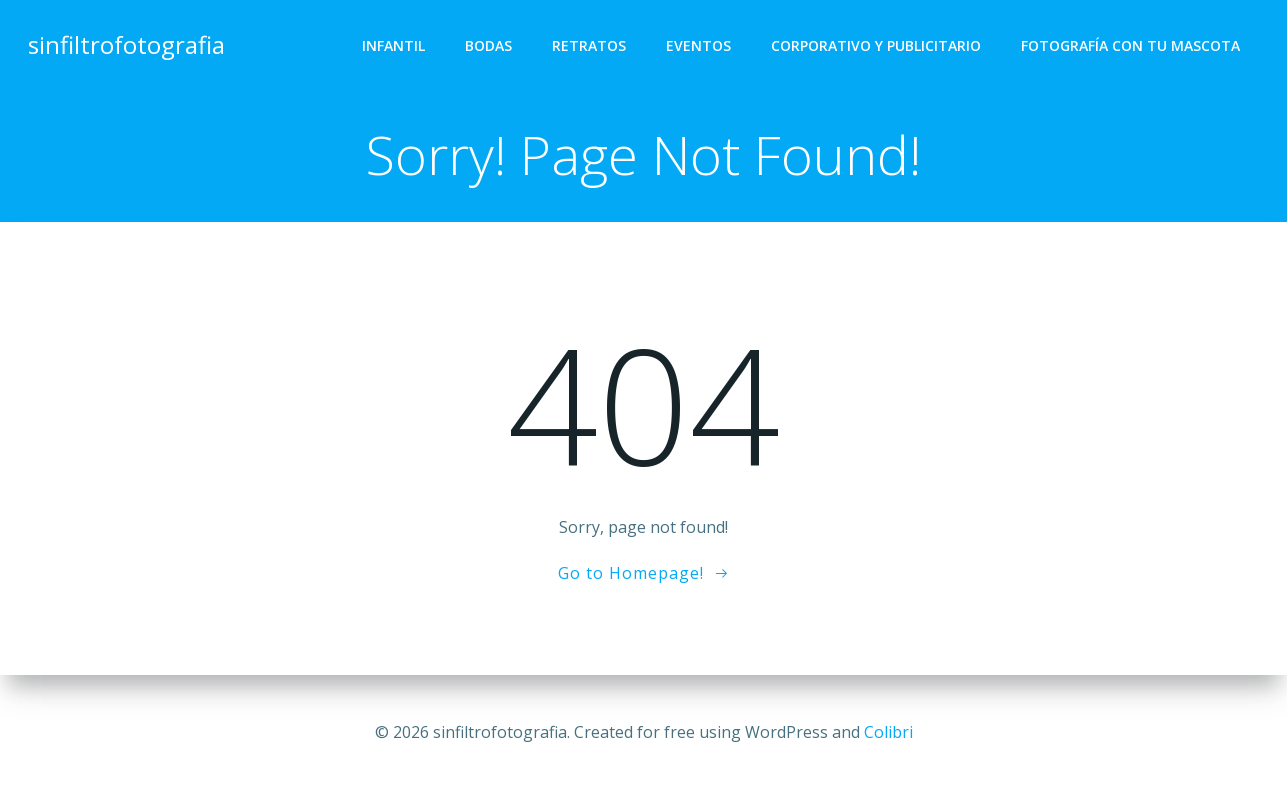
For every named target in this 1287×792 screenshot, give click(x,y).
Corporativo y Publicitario (876, 45)
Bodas (488, 45)
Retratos (589, 45)
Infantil (393, 45)
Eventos (698, 45)
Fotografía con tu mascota (1130, 45)
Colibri (888, 732)
